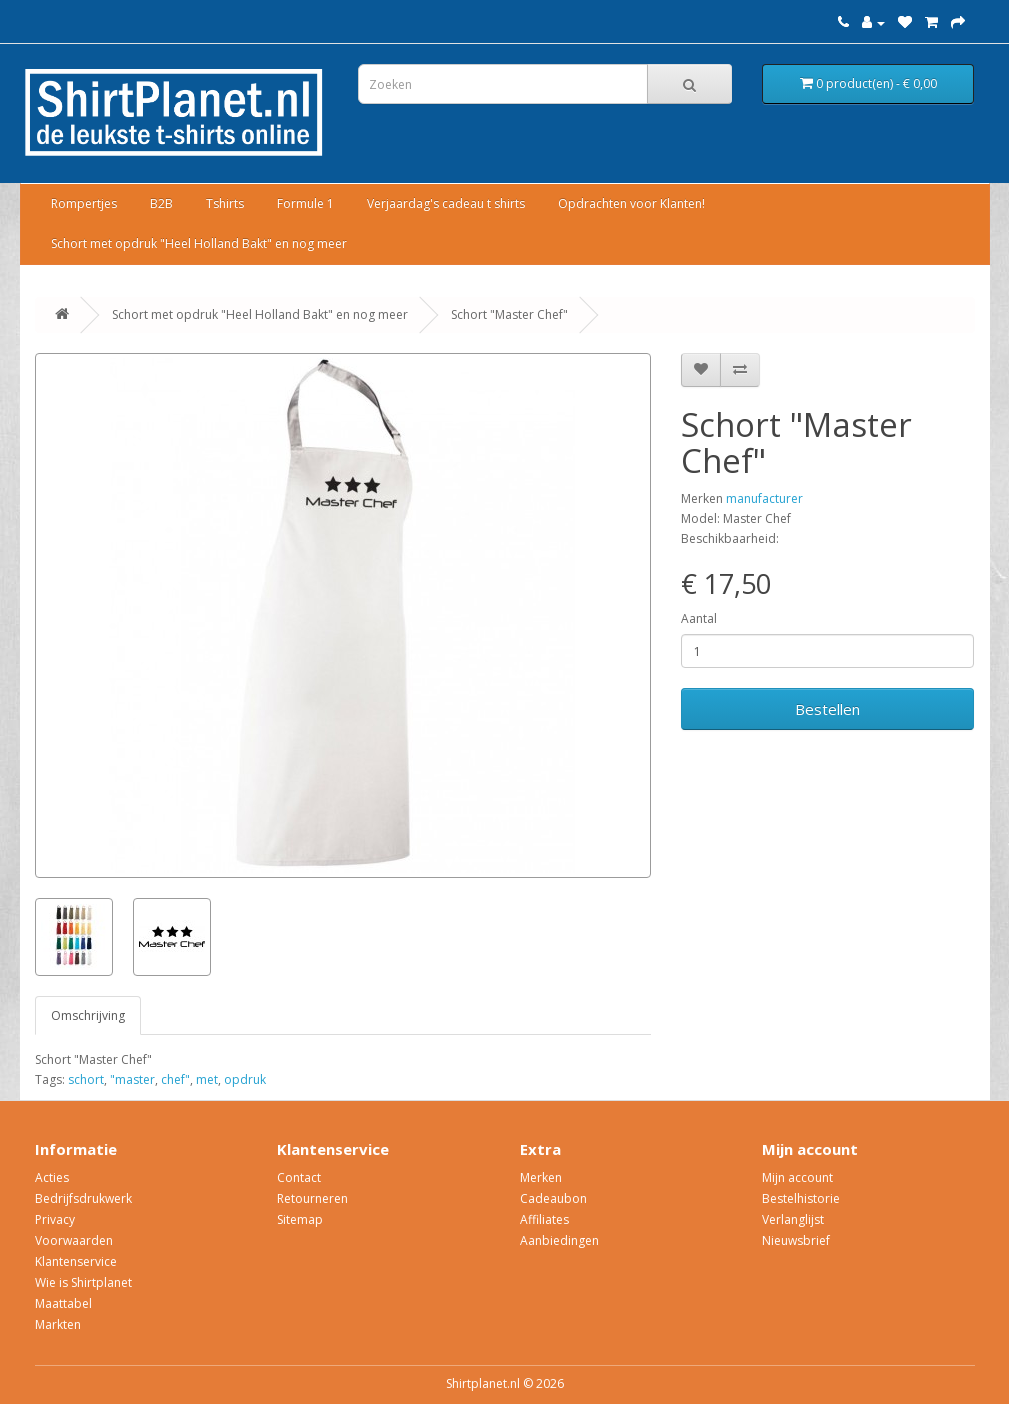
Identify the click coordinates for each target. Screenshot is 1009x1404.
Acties (52, 1177)
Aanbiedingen (559, 1240)
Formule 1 (305, 203)
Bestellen (827, 709)
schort (86, 1079)
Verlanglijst (793, 1219)
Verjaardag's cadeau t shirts (446, 203)
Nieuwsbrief (796, 1240)
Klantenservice (76, 1261)
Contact (299, 1177)
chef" (175, 1079)
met (207, 1079)
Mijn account (797, 1177)
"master (132, 1079)
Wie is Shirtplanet (83, 1282)
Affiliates (544, 1219)
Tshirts (225, 203)
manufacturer (764, 498)
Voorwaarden (74, 1240)
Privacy (55, 1219)
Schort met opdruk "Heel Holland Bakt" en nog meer (199, 243)
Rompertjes (84, 203)
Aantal (699, 618)
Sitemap (300, 1219)
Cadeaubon (553, 1198)
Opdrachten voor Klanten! (631, 203)
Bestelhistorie (801, 1198)
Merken (541, 1177)
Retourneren (312, 1198)
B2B (161, 203)
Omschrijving (88, 1015)
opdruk (245, 1079)
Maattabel (63, 1303)
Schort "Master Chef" (509, 314)
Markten (58, 1324)
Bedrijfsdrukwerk (83, 1198)
